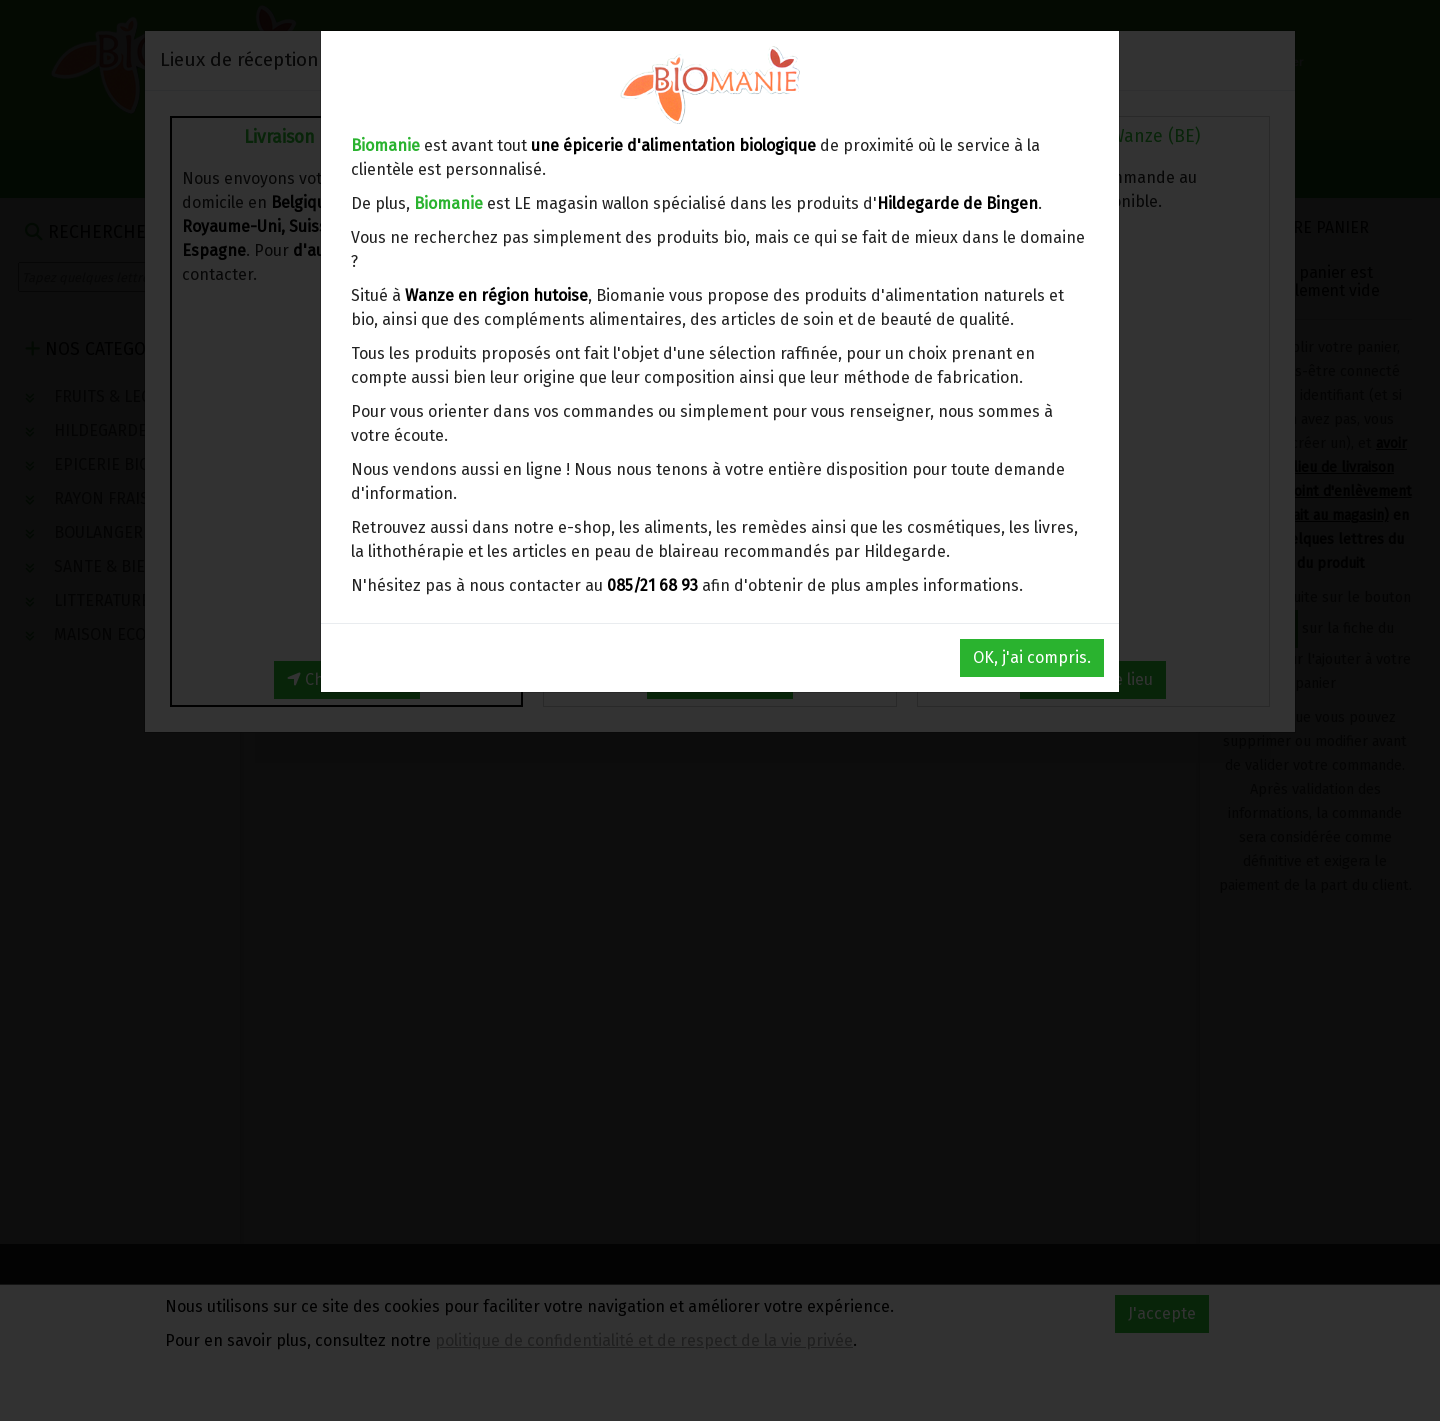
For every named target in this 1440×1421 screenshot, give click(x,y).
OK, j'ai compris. (1032, 657)
